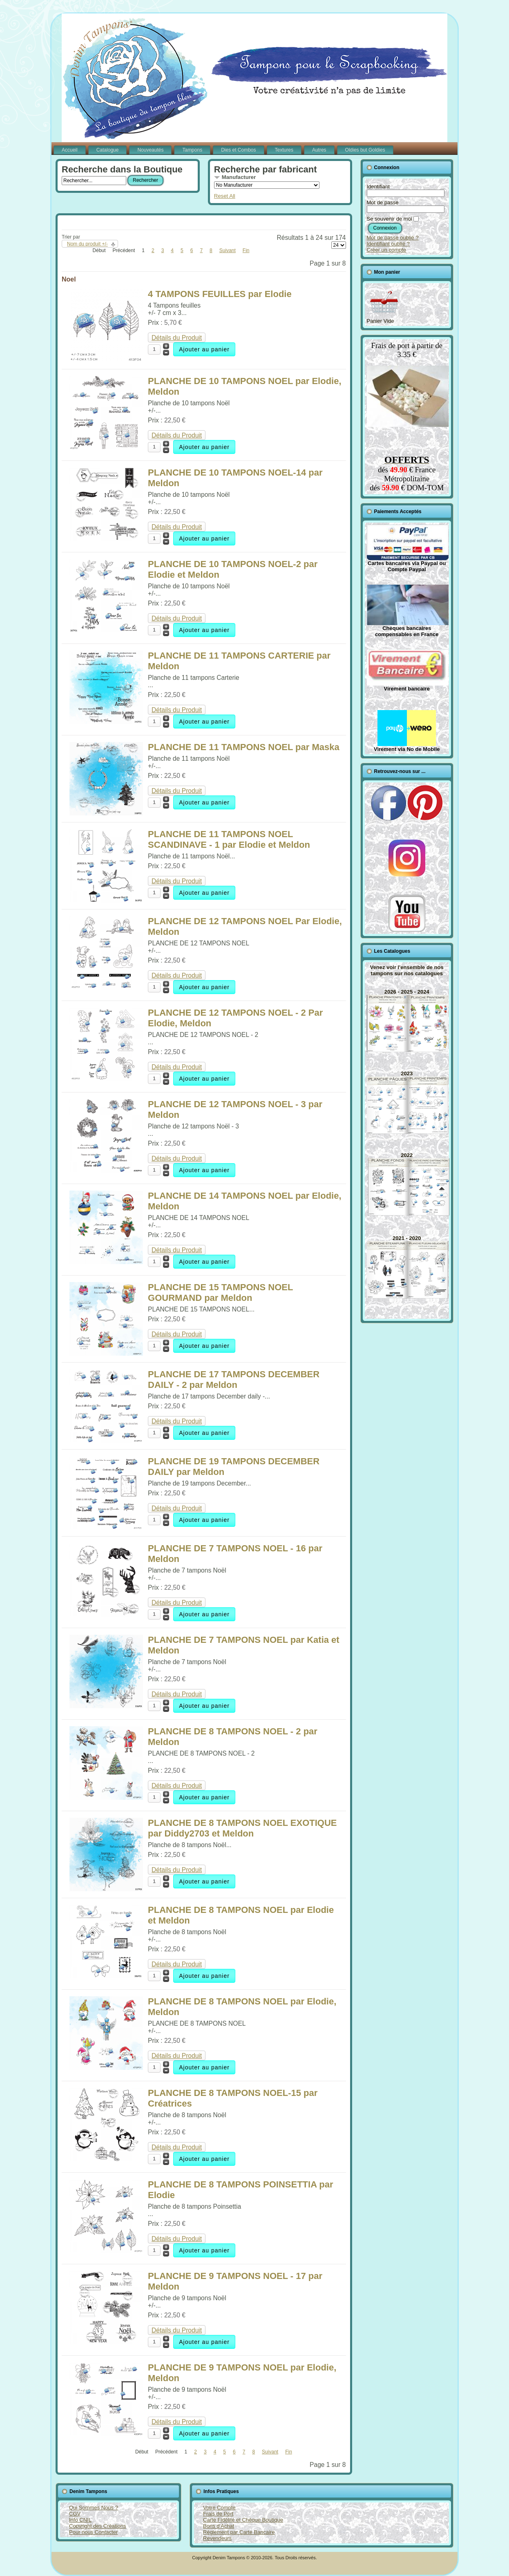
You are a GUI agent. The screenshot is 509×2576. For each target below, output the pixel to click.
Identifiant (378, 186)
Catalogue (107, 150)
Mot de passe (383, 202)
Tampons (192, 150)
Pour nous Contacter (93, 2532)
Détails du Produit (177, 337)
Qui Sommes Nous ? (93, 2508)
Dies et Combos (238, 150)
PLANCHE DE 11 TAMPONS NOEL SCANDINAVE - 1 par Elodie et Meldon (229, 839)
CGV (74, 2514)
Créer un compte (386, 250)
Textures (284, 150)
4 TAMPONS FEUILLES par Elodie (220, 294)
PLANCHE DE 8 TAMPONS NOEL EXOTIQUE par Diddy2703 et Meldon (242, 1828)
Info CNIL (80, 2520)
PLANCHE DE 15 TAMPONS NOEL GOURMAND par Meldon (220, 1292)
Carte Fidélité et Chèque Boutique (243, 2520)
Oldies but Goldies (365, 150)
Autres (319, 150)
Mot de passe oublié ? (393, 238)
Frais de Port (218, 2514)
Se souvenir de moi (389, 219)
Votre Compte (219, 2508)
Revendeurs (217, 2538)
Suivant (227, 250)
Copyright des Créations (97, 2526)
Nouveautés (150, 150)
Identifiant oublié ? (388, 244)
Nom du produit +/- (87, 244)
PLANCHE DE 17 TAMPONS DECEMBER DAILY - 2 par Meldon (233, 1379)
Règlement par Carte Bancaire (239, 2532)
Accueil (70, 150)
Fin (246, 250)
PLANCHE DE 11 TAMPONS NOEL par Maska (243, 747)
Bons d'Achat (218, 2526)
